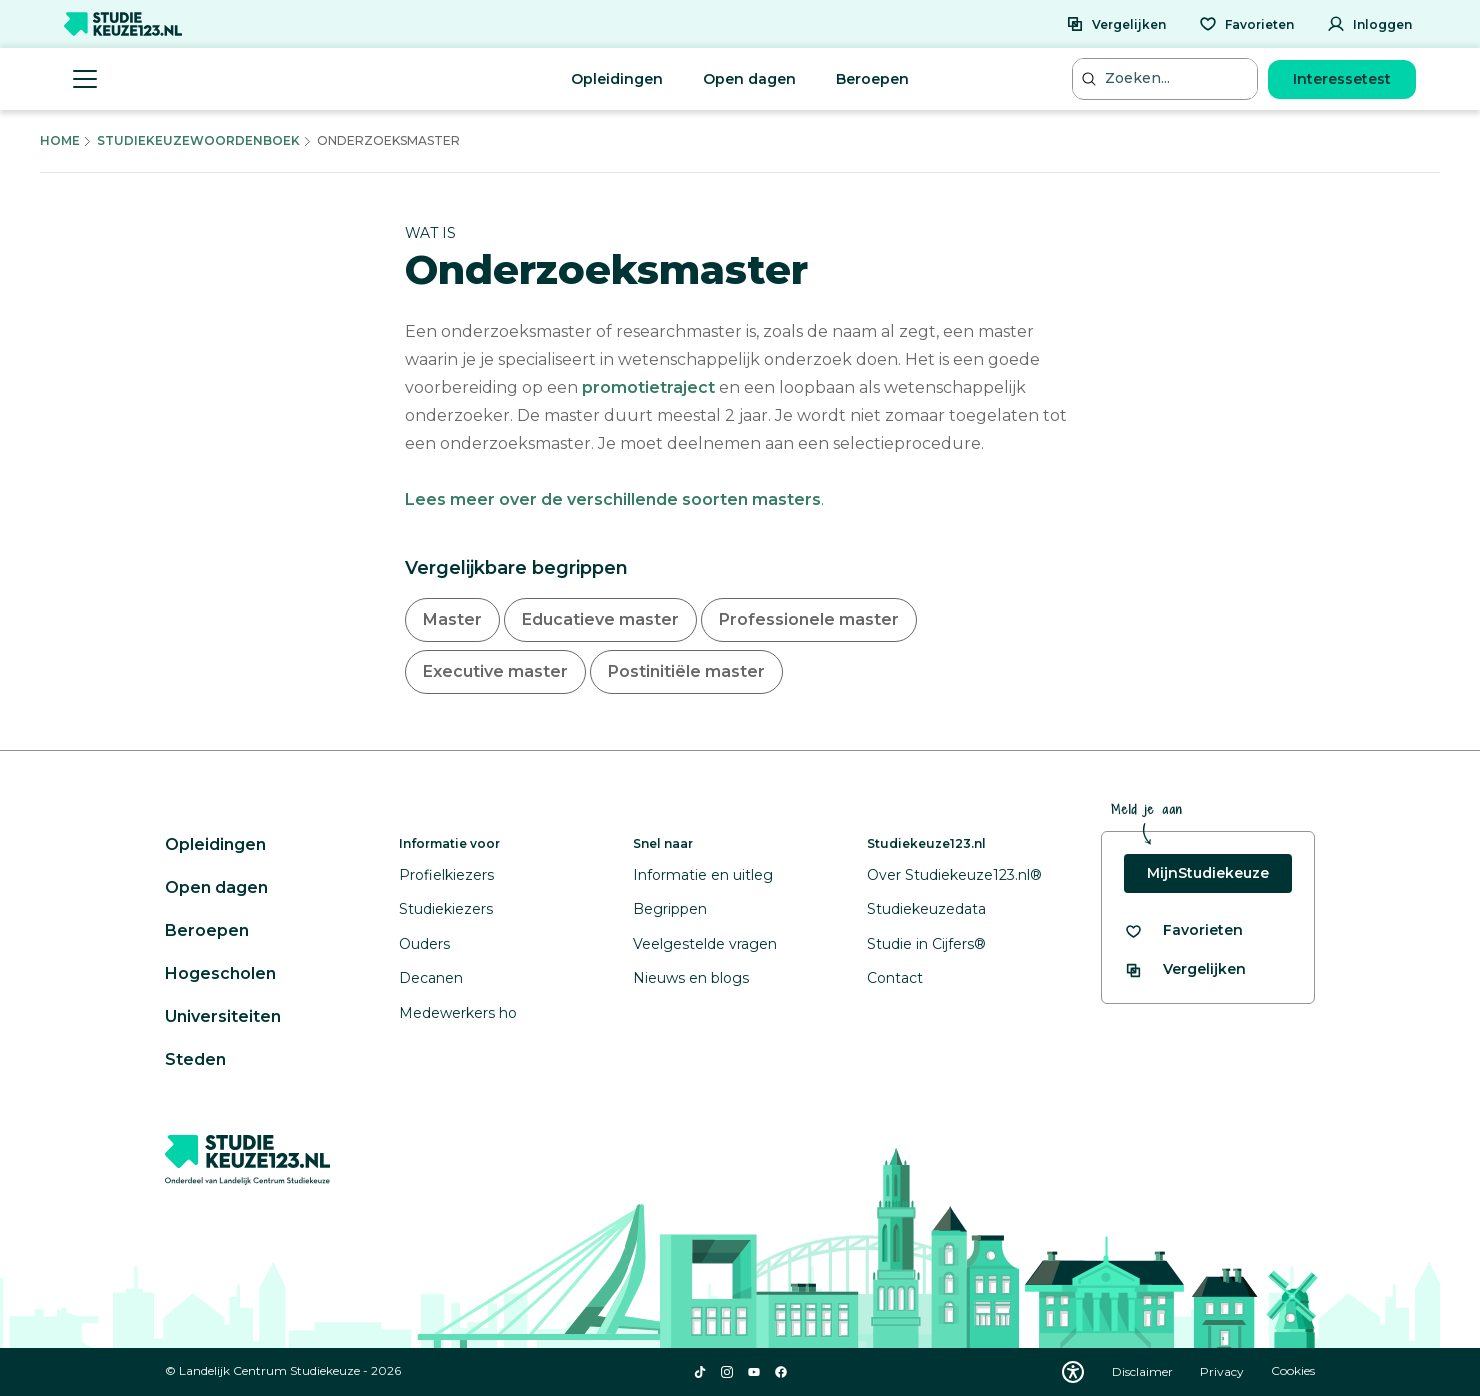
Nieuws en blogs (691, 978)
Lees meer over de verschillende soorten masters (613, 499)
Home (60, 140)
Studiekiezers (446, 909)
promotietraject (648, 387)
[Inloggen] (1369, 24)
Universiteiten (223, 1016)
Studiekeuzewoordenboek (198, 140)
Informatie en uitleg (703, 875)
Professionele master (809, 619)
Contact (895, 978)
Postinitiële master (686, 671)
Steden (195, 1059)
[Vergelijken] (1116, 24)
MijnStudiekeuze (1208, 873)
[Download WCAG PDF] (1073, 1372)
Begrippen (670, 909)
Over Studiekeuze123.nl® (954, 875)
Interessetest (1342, 79)
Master (452, 619)
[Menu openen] (85, 79)
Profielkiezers (446, 875)
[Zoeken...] (1167, 78)
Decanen (431, 978)
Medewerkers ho (458, 1013)
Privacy (1223, 1371)
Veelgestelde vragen (705, 944)
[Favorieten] (1246, 24)
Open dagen (749, 79)
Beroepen (872, 79)
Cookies (1293, 1371)
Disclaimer (1144, 1371)
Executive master (495, 671)
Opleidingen (617, 79)
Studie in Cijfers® (926, 944)
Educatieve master (600, 619)
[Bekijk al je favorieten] (1183, 930)
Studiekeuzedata (926, 909)
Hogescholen (220, 973)
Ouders (424, 944)
